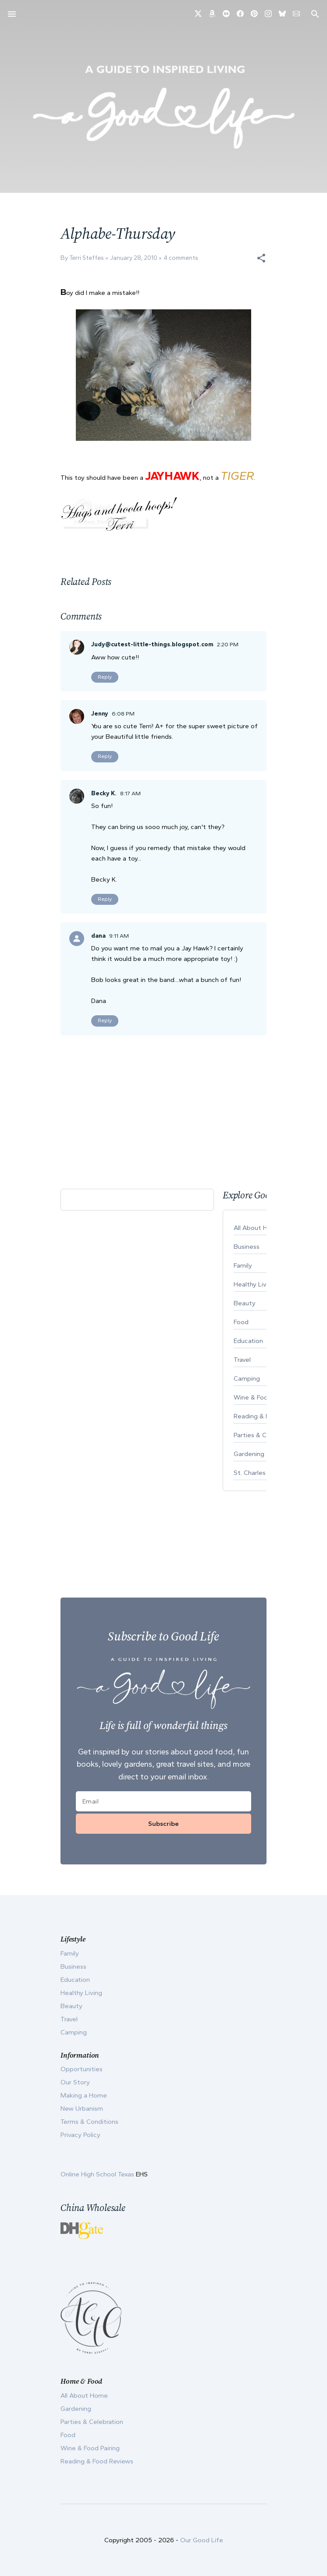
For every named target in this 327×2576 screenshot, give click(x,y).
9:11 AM (119, 935)
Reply (105, 677)
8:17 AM (130, 793)
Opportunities (81, 2069)
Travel (69, 2019)
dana (98, 935)
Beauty (71, 2006)
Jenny (99, 713)
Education (75, 1980)
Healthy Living (81, 1993)
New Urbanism (81, 2108)
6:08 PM (123, 713)
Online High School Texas (98, 2174)
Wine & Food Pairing (90, 2448)
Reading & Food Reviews (96, 2461)
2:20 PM (227, 644)
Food (67, 2435)
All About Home (84, 2395)
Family (69, 1953)
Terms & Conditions (89, 2122)
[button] (261, 258)
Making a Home (83, 2095)
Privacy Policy (80, 2135)
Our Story (75, 2082)
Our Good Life (201, 2540)
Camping (73, 2032)
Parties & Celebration (91, 2422)
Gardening (75, 2409)
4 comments (181, 258)
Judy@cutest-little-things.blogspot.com (152, 644)
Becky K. (104, 793)
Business (73, 1966)
